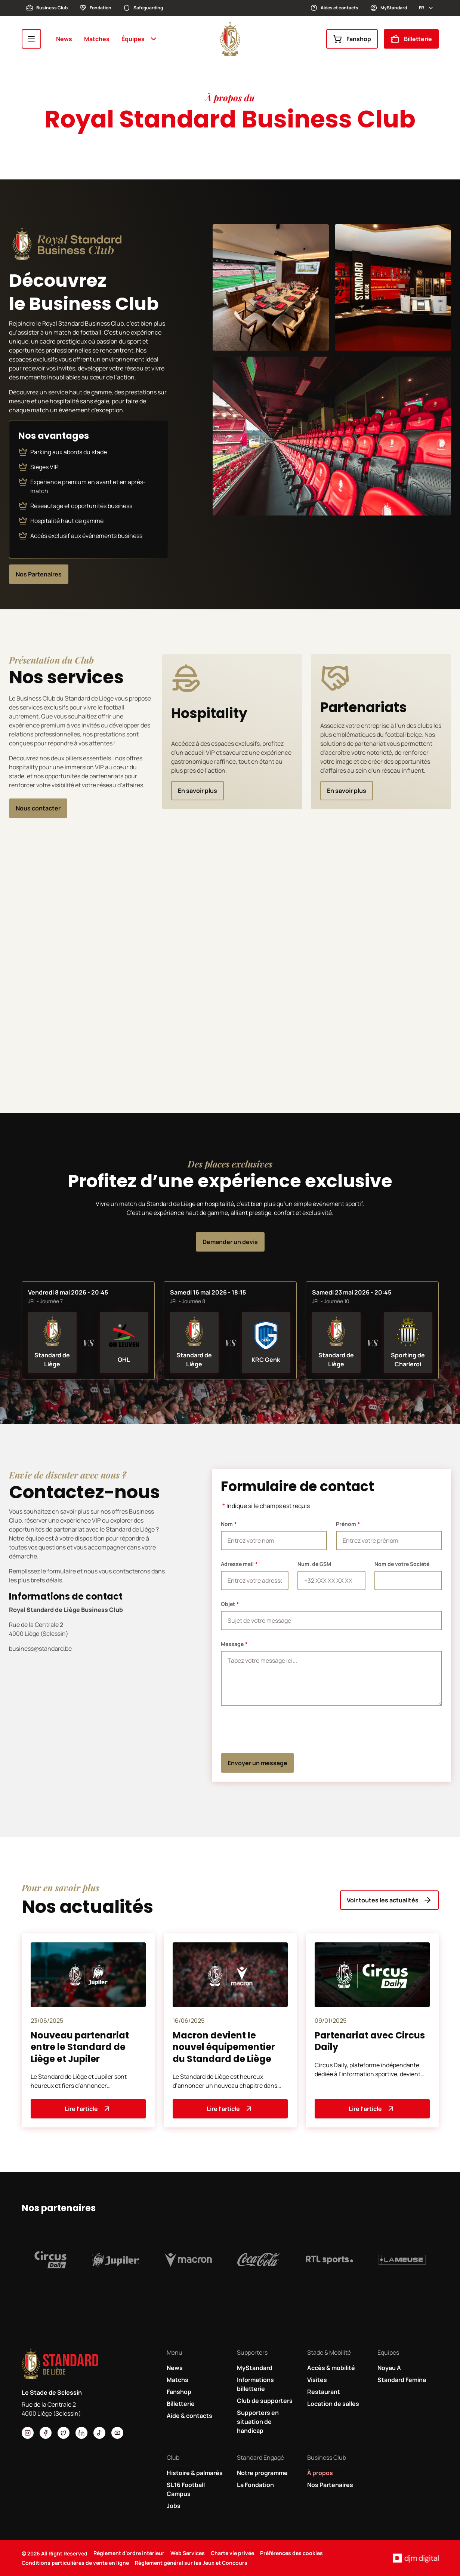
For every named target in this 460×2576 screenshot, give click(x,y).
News (64, 39)
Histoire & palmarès (195, 2473)
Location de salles (333, 2404)
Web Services (187, 2553)
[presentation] (277, 1729)
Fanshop (352, 38)
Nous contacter (38, 808)
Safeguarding (143, 7)
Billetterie (411, 38)
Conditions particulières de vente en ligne (75, 2562)
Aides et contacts (334, 7)
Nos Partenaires (39, 574)
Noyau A (389, 2368)
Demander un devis (230, 1242)
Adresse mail (237, 1563)
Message (232, 1643)
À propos (320, 2473)
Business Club (47, 7)
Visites (317, 2380)
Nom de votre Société (401, 1563)
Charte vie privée (232, 2553)
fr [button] (426, 7)
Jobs (173, 2506)
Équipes (139, 38)
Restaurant (323, 2392)
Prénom (346, 1523)
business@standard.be (40, 1648)
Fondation (95, 7)
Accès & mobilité (331, 2368)
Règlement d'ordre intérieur (128, 2553)
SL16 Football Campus (186, 2489)
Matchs (177, 2380)
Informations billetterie (255, 2384)
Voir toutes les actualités (389, 1900)
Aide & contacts (189, 2416)
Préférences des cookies (291, 2553)
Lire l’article (88, 2108)
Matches (96, 39)
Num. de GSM (314, 1563)
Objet (228, 1603)
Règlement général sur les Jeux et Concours (191, 2562)
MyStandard (388, 7)
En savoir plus (197, 791)
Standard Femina (401, 2380)
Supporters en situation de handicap (258, 2422)
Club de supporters (265, 2401)
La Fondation (255, 2485)
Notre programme (262, 2473)
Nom (227, 1523)
